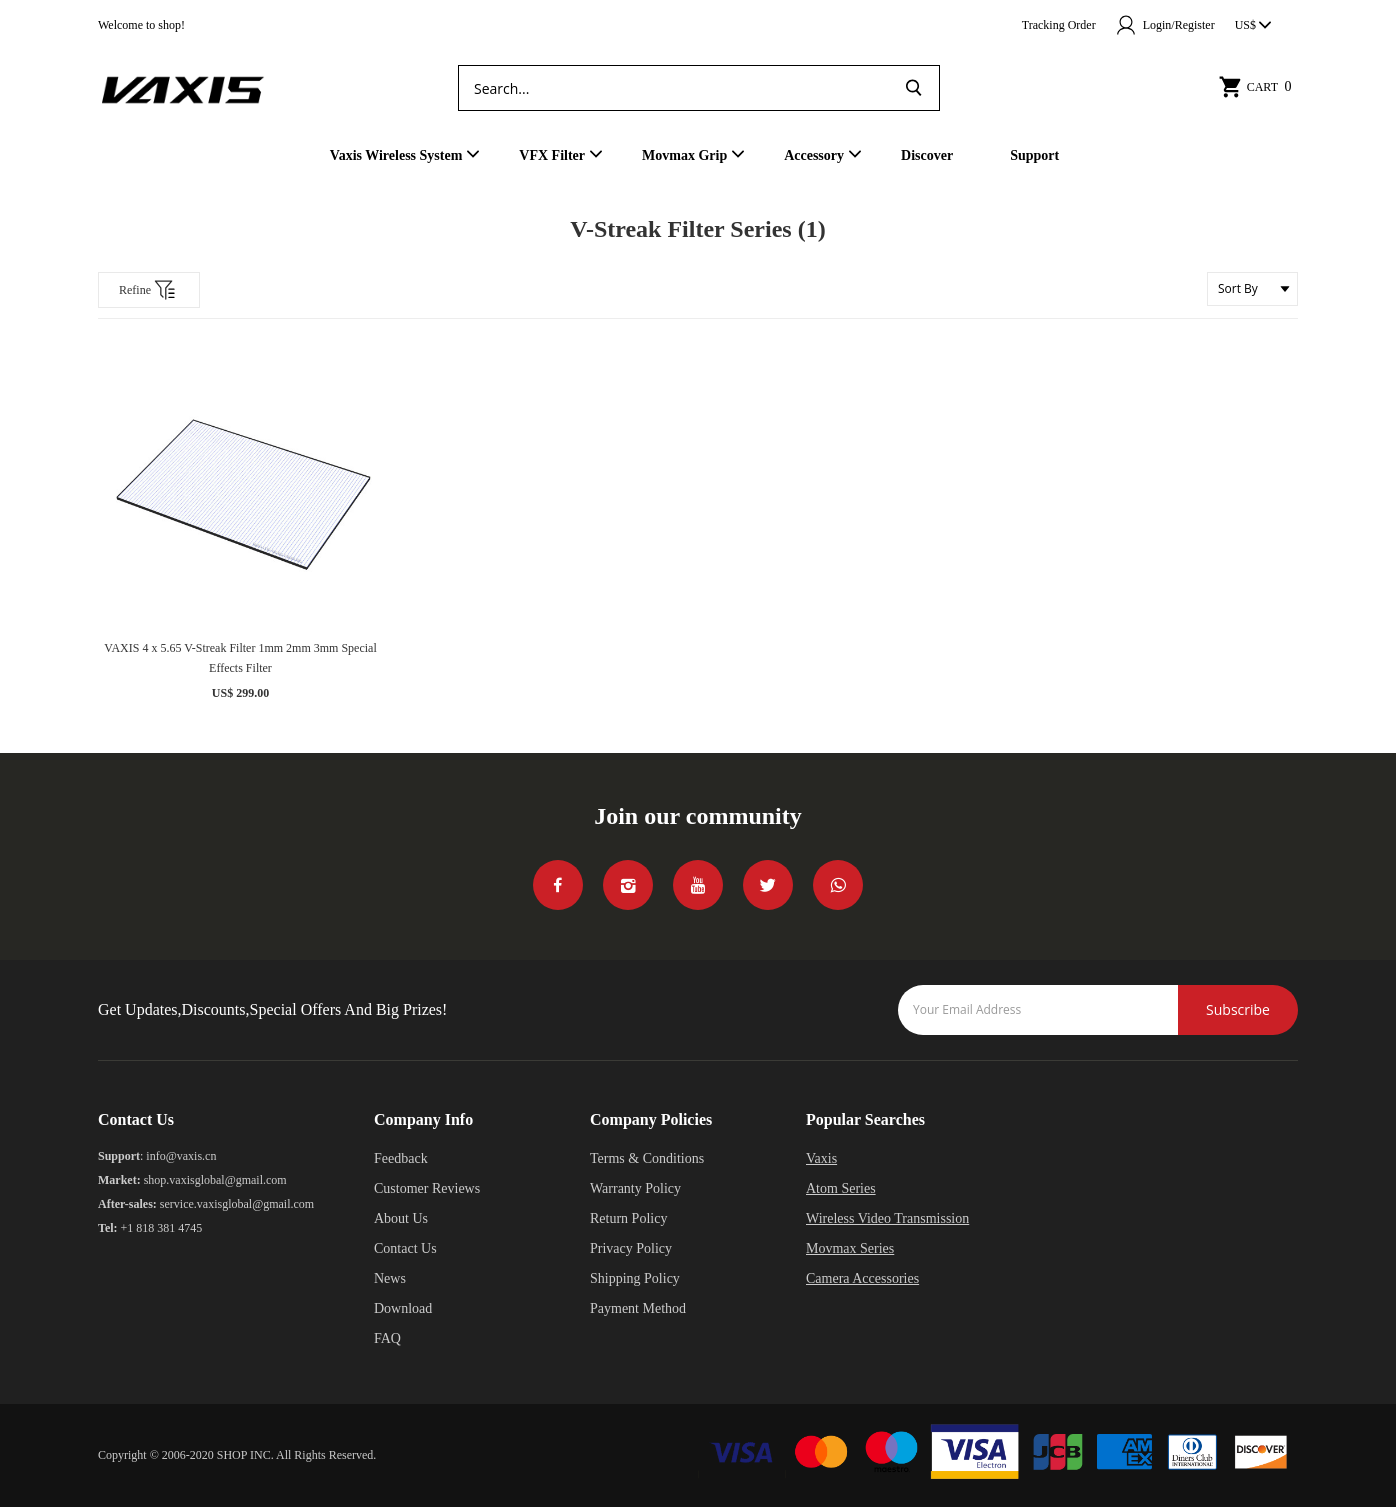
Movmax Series (850, 1248)
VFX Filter (552, 155)
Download (403, 1308)
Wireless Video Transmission (887, 1218)
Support (1034, 155)
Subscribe (1238, 1009)
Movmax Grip (684, 155)
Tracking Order (1059, 25)
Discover (927, 155)
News (390, 1278)
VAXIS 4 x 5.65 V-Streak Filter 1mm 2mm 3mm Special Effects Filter (240, 658)
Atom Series (841, 1188)
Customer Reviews (427, 1188)
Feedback (401, 1158)
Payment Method (638, 1308)
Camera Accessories (862, 1278)
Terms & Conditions (647, 1158)
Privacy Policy (631, 1248)
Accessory (814, 155)
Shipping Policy (635, 1278)
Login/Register (1165, 25)
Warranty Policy (635, 1188)
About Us (401, 1218)
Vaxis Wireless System (396, 155)
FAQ (387, 1338)
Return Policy (628, 1218)
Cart (1258, 87)
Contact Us (405, 1248)
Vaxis (821, 1158)
